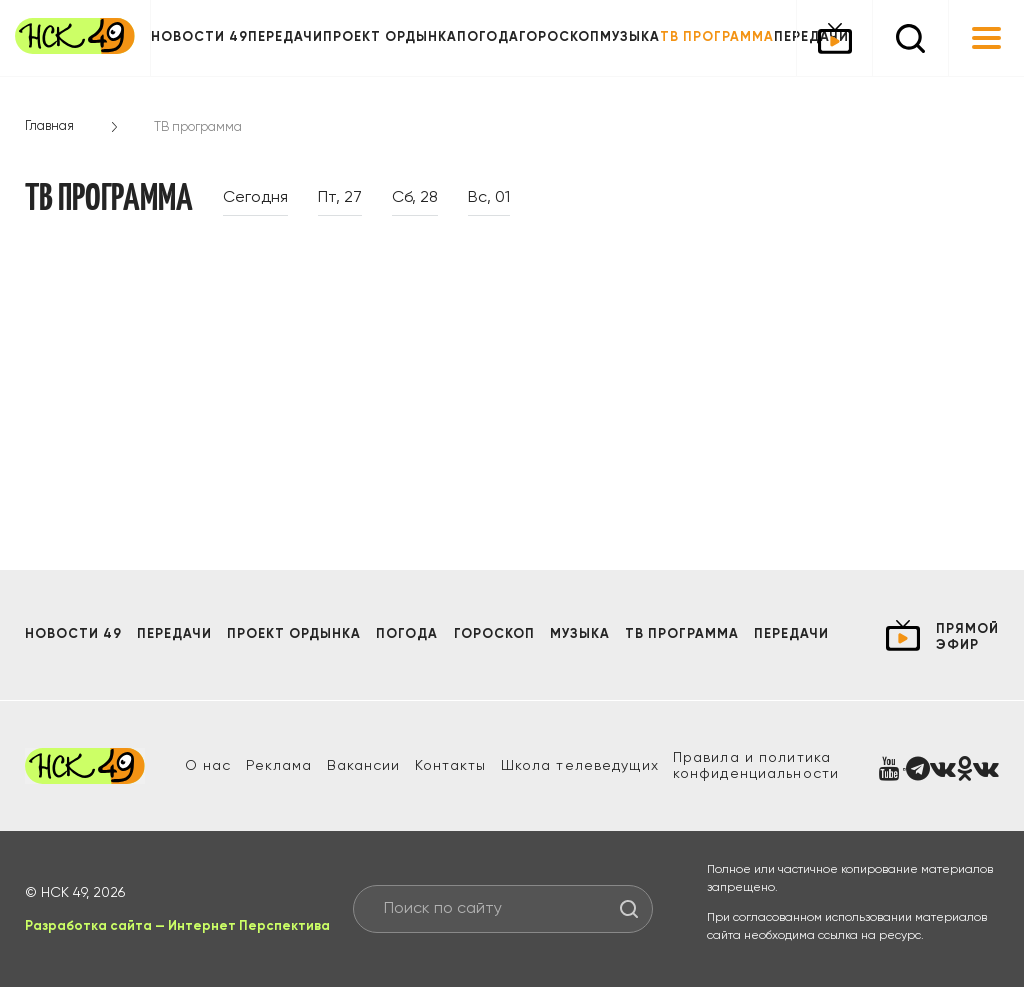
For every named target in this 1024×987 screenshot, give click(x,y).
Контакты (451, 766)
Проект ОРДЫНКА (390, 37)
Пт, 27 (340, 198)
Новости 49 (199, 37)
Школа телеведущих (580, 766)
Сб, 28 (415, 198)
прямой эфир (967, 637)
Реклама (279, 766)
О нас (208, 766)
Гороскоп (559, 37)
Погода (488, 37)
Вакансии (364, 766)
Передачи (285, 37)
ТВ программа (717, 37)
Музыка (630, 37)
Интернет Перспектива (249, 926)
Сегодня (255, 198)
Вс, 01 (489, 198)
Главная (49, 126)
